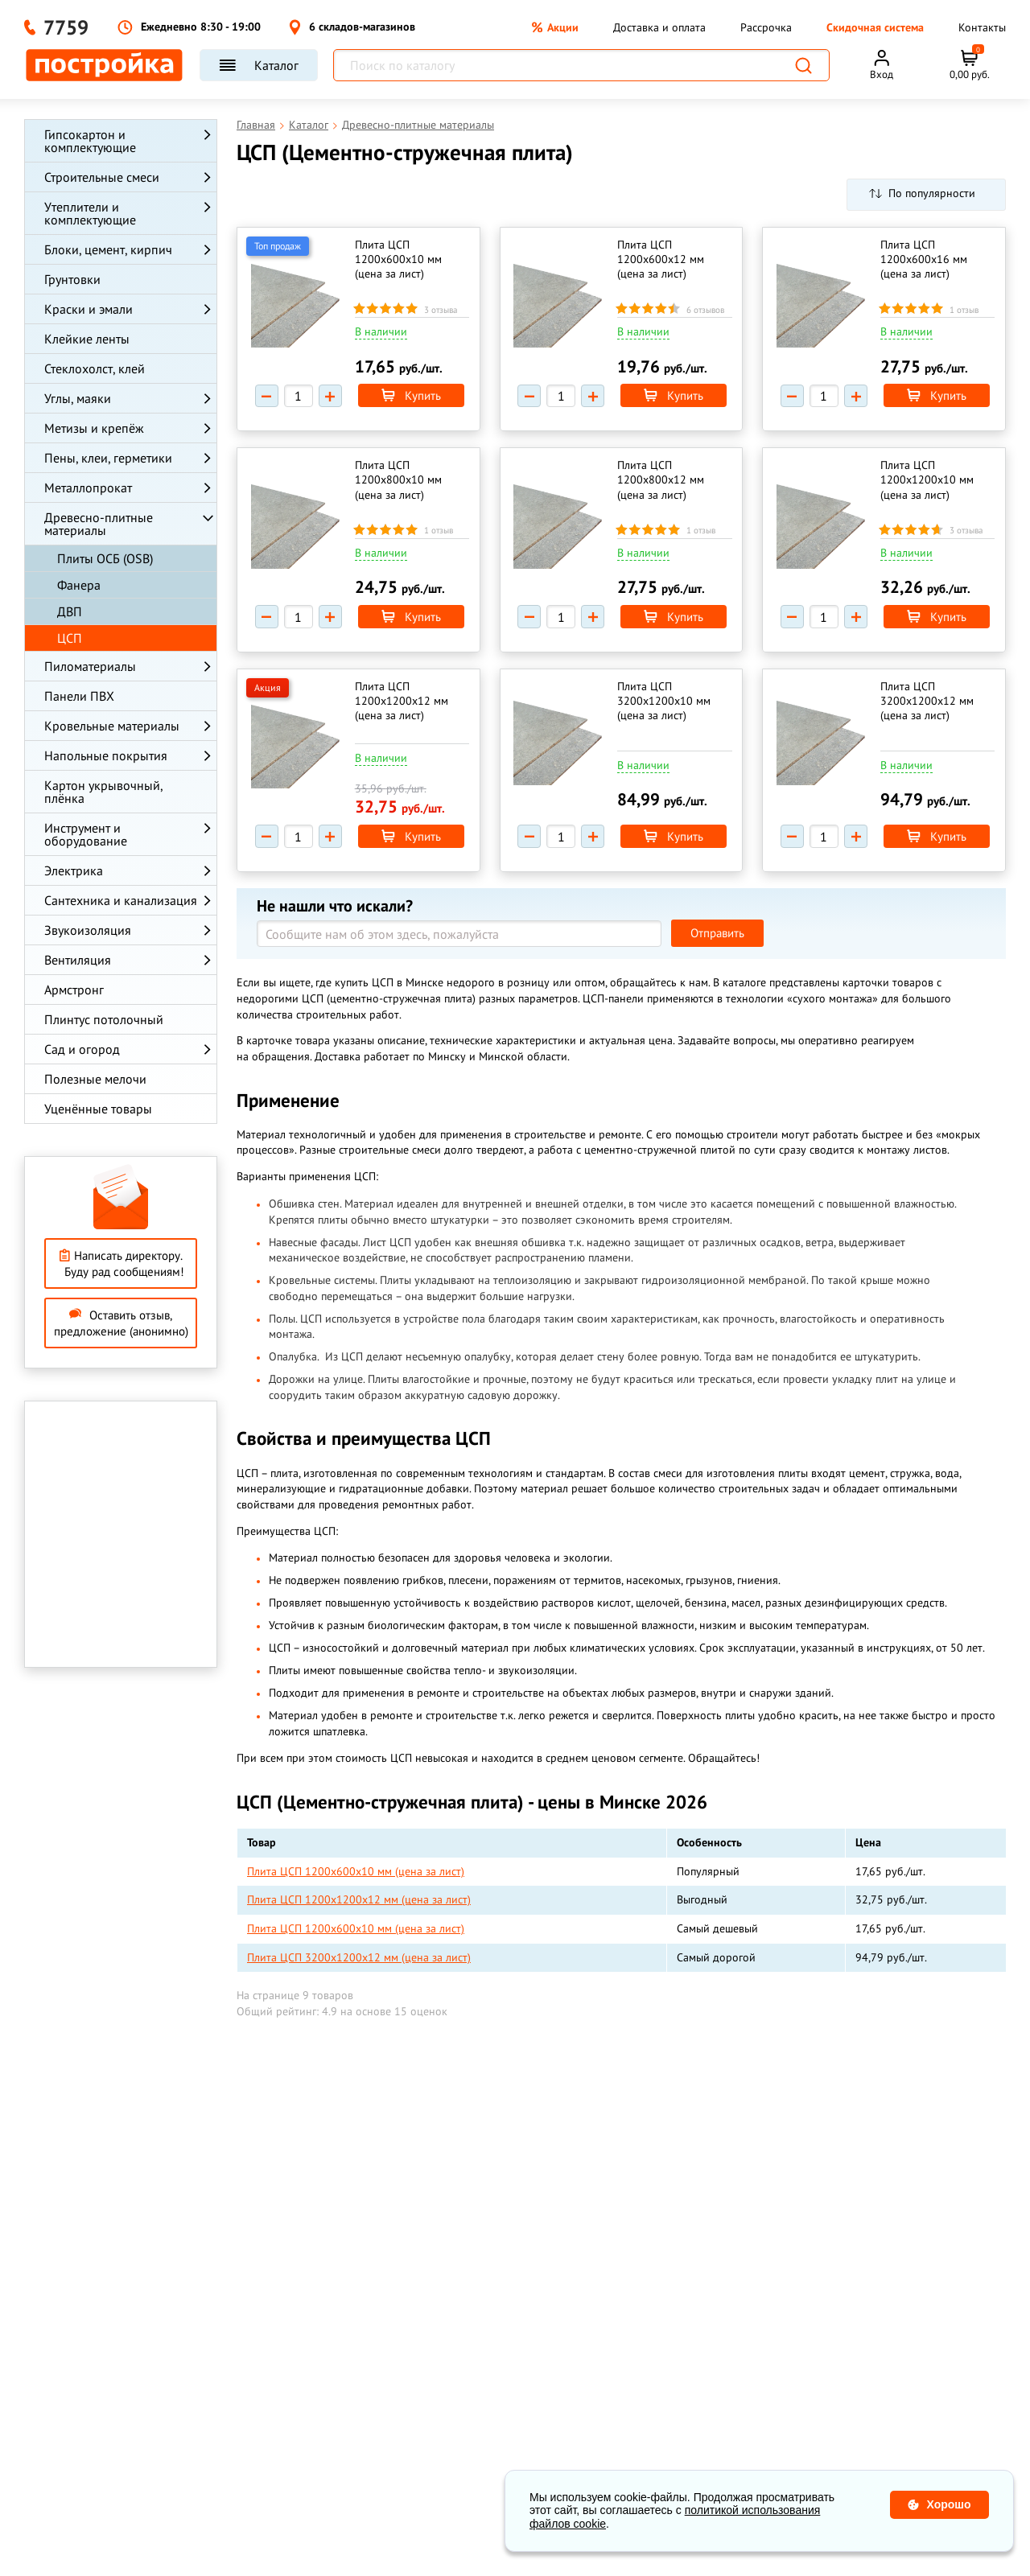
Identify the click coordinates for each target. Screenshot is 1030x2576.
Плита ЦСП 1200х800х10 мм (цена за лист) (398, 479)
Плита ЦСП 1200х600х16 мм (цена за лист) (923, 259)
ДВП (69, 611)
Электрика (73, 870)
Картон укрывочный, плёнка (103, 791)
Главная (256, 124)
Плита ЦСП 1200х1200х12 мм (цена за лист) (401, 700)
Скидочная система (875, 27)
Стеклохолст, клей (94, 368)
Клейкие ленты (87, 339)
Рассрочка (766, 27)
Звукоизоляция (87, 930)
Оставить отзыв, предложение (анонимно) (121, 1323)
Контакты (982, 27)
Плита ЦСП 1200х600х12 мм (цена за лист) (661, 259)
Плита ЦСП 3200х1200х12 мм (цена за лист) (927, 700)
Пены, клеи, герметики (108, 458)
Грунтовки (72, 279)
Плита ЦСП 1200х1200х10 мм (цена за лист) (927, 479)
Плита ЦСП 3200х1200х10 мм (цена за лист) (664, 700)
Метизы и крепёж (94, 428)
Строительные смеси (101, 177)
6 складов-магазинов (352, 27)
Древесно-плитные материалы (98, 523)
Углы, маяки (77, 398)
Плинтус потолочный (103, 1019)
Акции (555, 27)
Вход (881, 74)
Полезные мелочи (95, 1079)
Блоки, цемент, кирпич (108, 249)
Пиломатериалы (90, 666)
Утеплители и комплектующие (90, 213)
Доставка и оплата (659, 27)
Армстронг (74, 989)
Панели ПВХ (79, 696)
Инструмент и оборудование (85, 834)
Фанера (79, 585)
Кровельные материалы (111, 726)
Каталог (259, 65)
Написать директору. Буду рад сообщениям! (121, 1263)
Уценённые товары (98, 1109)
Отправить (717, 932)
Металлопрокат (88, 487)
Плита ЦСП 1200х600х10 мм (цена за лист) (398, 259)
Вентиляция (77, 960)
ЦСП (69, 638)
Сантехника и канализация (120, 900)
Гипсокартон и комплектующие (90, 140)
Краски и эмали (88, 309)
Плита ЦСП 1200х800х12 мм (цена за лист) (661, 479)
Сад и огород (82, 1049)
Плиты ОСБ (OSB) (105, 558)
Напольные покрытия (105, 755)
